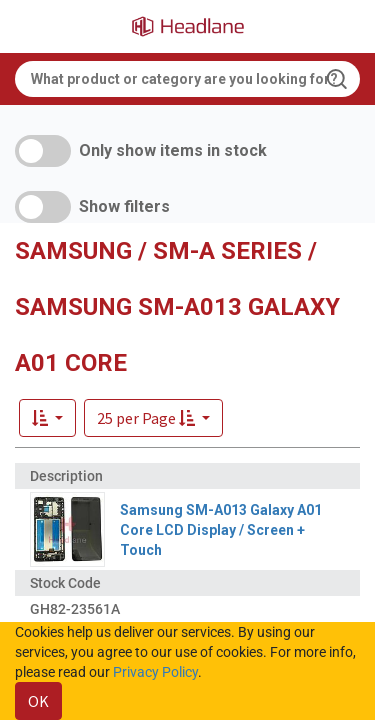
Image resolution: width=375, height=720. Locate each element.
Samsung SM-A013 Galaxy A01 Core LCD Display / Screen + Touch (221, 530)
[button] (153, 418)
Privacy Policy (155, 672)
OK (38, 701)
